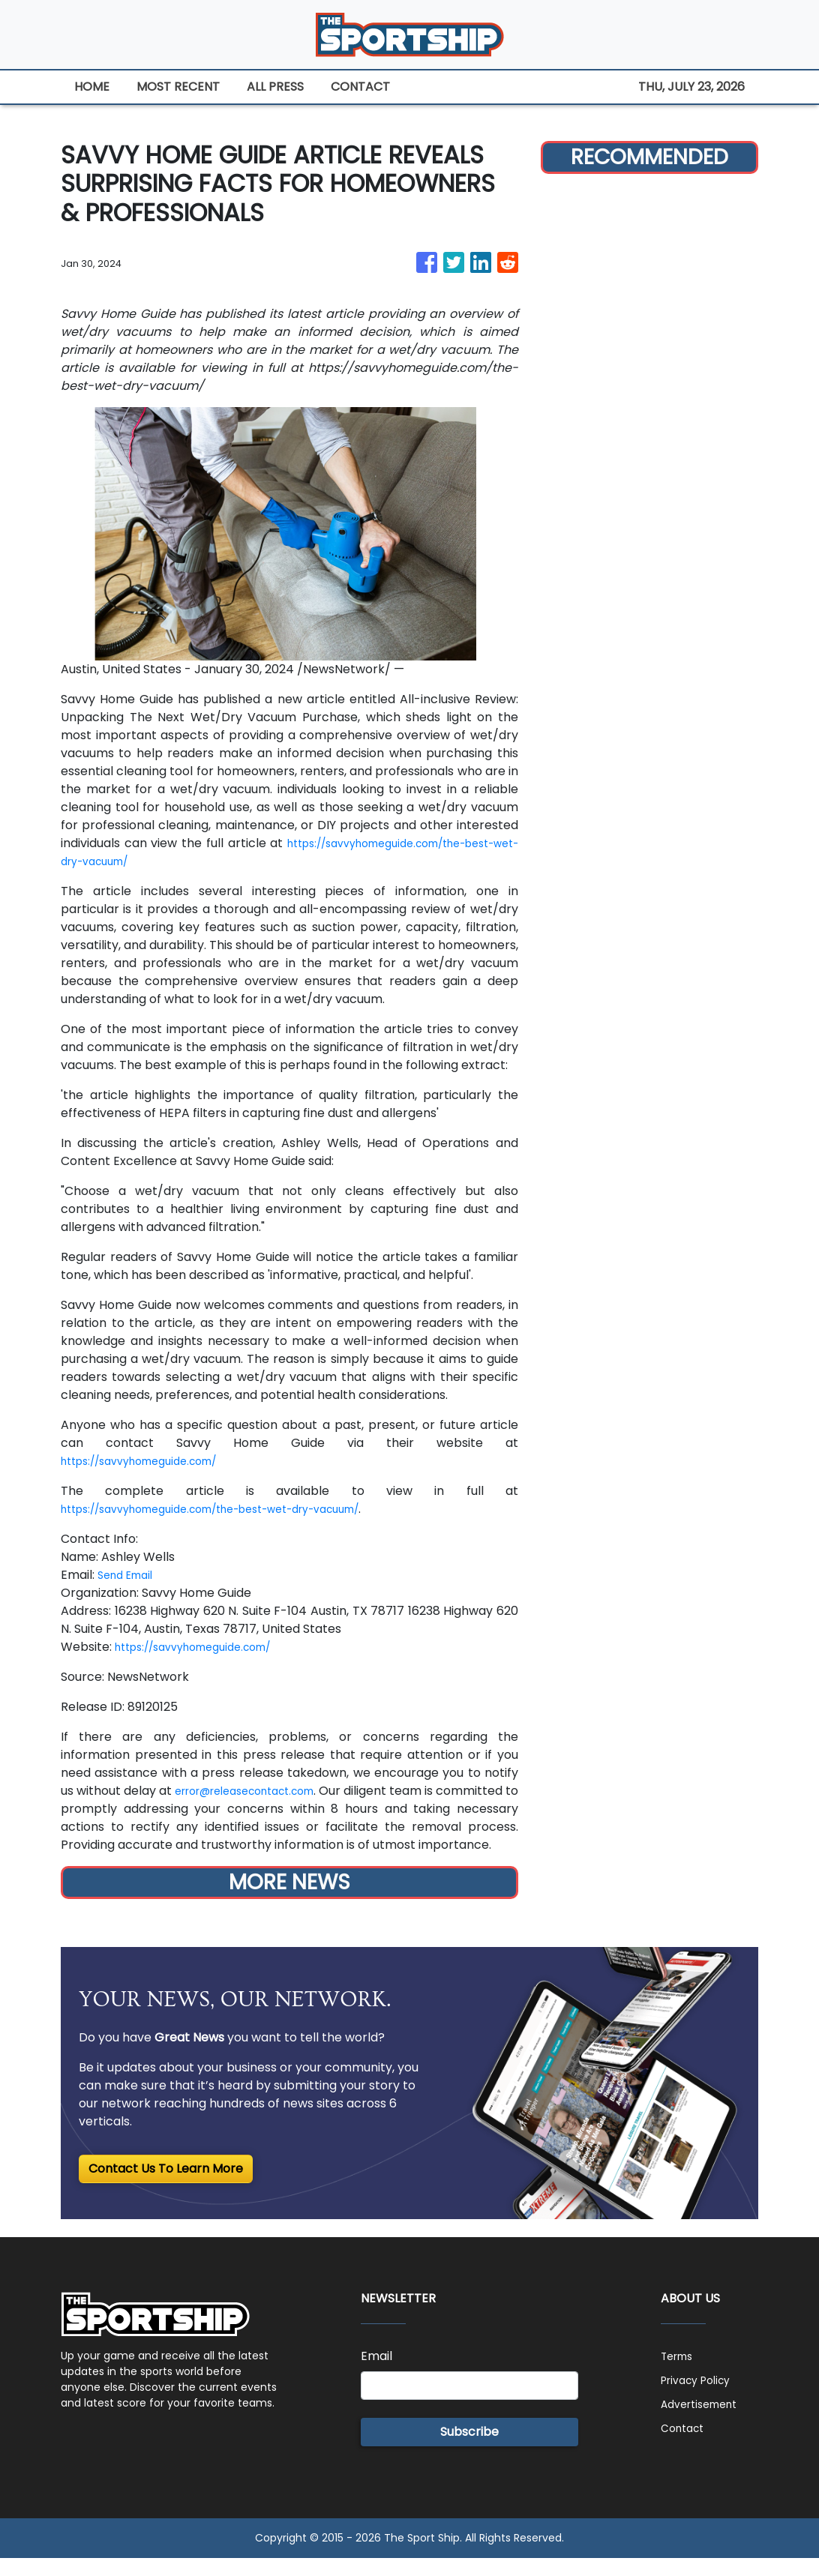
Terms (680, 2374)
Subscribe (469, 2449)
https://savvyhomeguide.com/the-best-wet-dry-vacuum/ (236, 1508)
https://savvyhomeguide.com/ (151, 1460)
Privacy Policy (701, 2398)
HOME (92, 86)
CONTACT (360, 86)
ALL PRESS (275, 86)
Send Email (129, 1574)
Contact (685, 2446)
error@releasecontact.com (287, 1790)
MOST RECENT (178, 86)
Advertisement (705, 2422)
